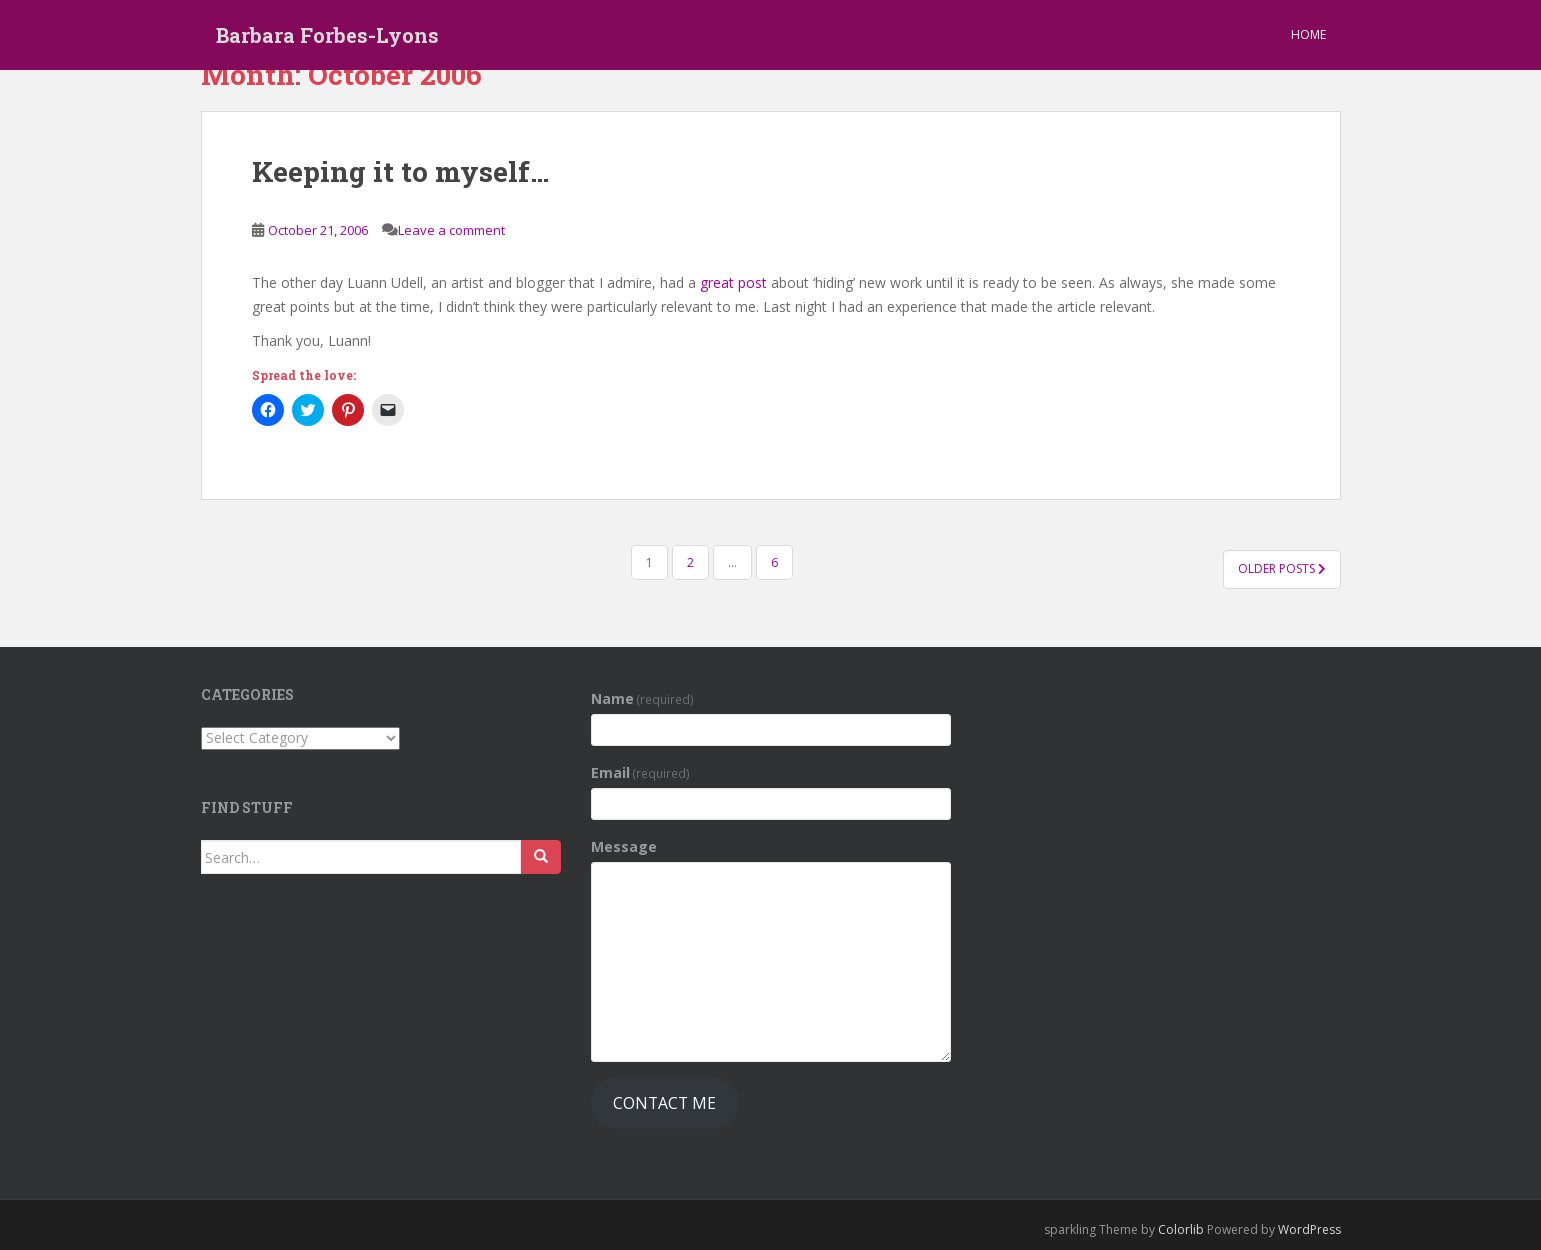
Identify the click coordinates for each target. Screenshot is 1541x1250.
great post (733, 282)
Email (641, 772)
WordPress (1309, 1229)
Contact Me (664, 1103)
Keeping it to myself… (400, 171)
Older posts (1282, 568)
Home (1308, 34)
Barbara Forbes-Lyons (327, 35)
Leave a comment (451, 230)
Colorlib (1181, 1229)
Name (643, 698)
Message (624, 846)
